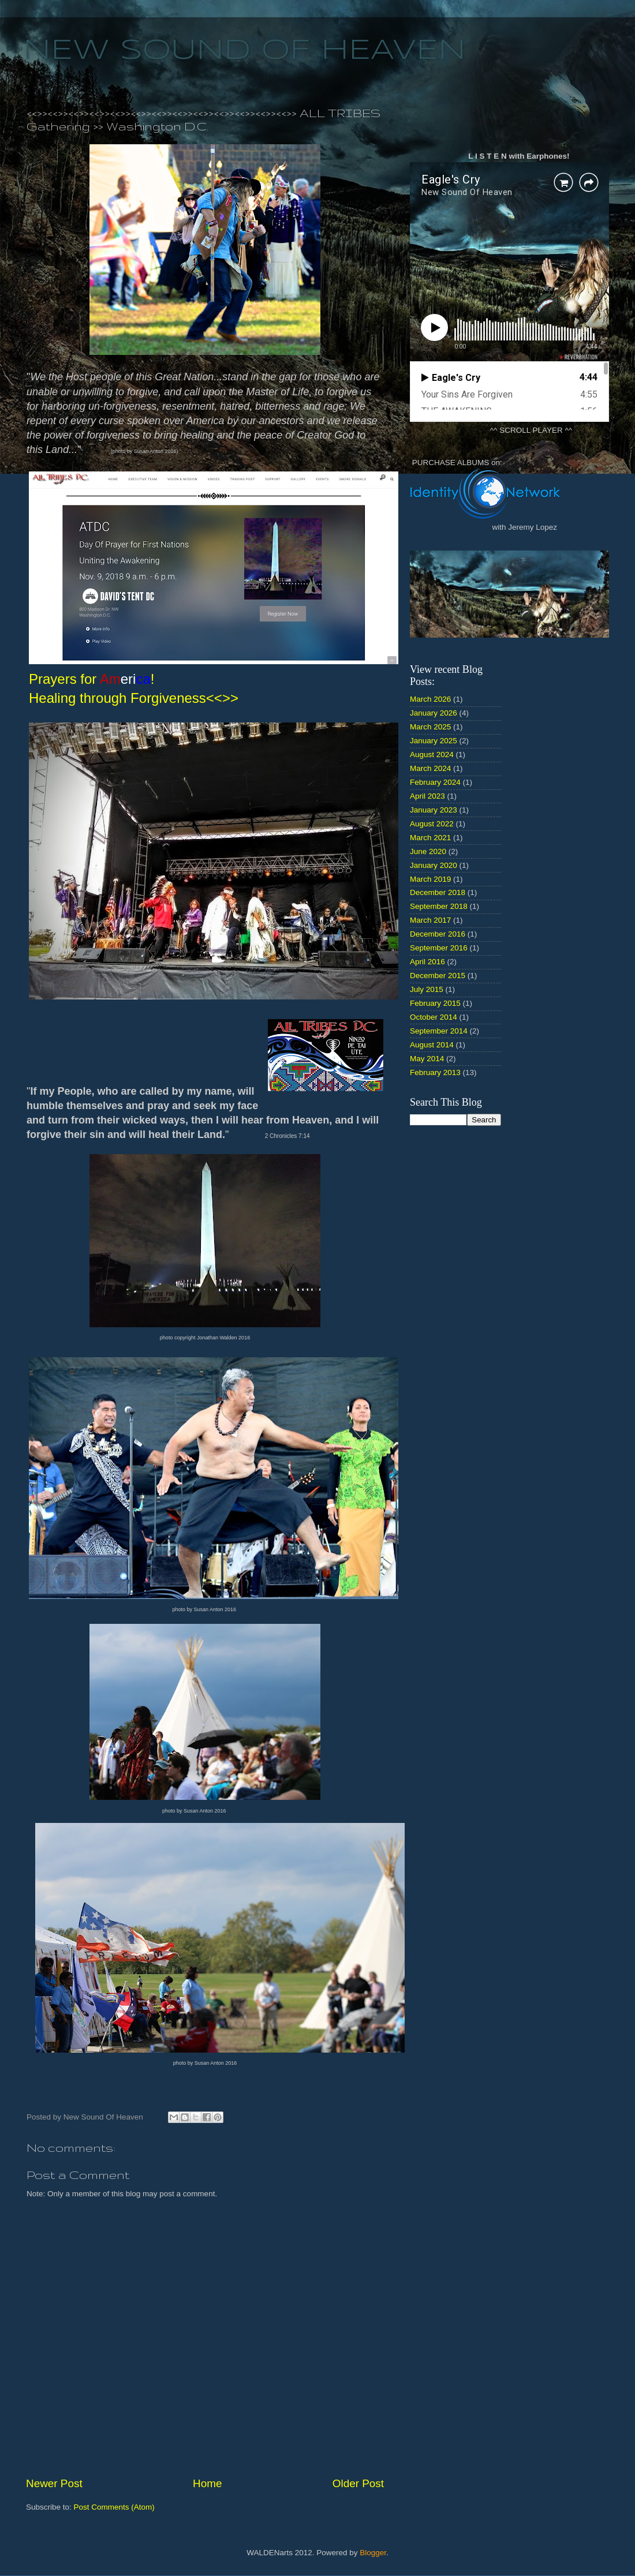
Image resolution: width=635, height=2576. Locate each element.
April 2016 (427, 961)
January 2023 (433, 810)
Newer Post (54, 2483)
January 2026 (433, 713)
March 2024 (430, 768)
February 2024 (435, 782)
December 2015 (437, 975)
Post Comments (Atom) (114, 2507)
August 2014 (432, 1044)
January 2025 (433, 740)
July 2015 (426, 989)
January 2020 (433, 865)
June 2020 (428, 851)
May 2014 (427, 1058)
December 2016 (437, 934)
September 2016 (439, 947)
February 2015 (435, 1003)
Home (207, 2483)
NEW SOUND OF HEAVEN (244, 51)
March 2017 (430, 920)
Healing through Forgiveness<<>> (133, 698)
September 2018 (439, 906)
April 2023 (427, 796)
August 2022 (432, 823)
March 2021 (430, 837)
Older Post (358, 2483)
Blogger (373, 2552)
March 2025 (430, 726)
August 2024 (432, 754)
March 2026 (430, 699)
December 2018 (437, 892)
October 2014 (433, 1017)
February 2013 (435, 1072)
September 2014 (439, 1031)
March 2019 (430, 879)
